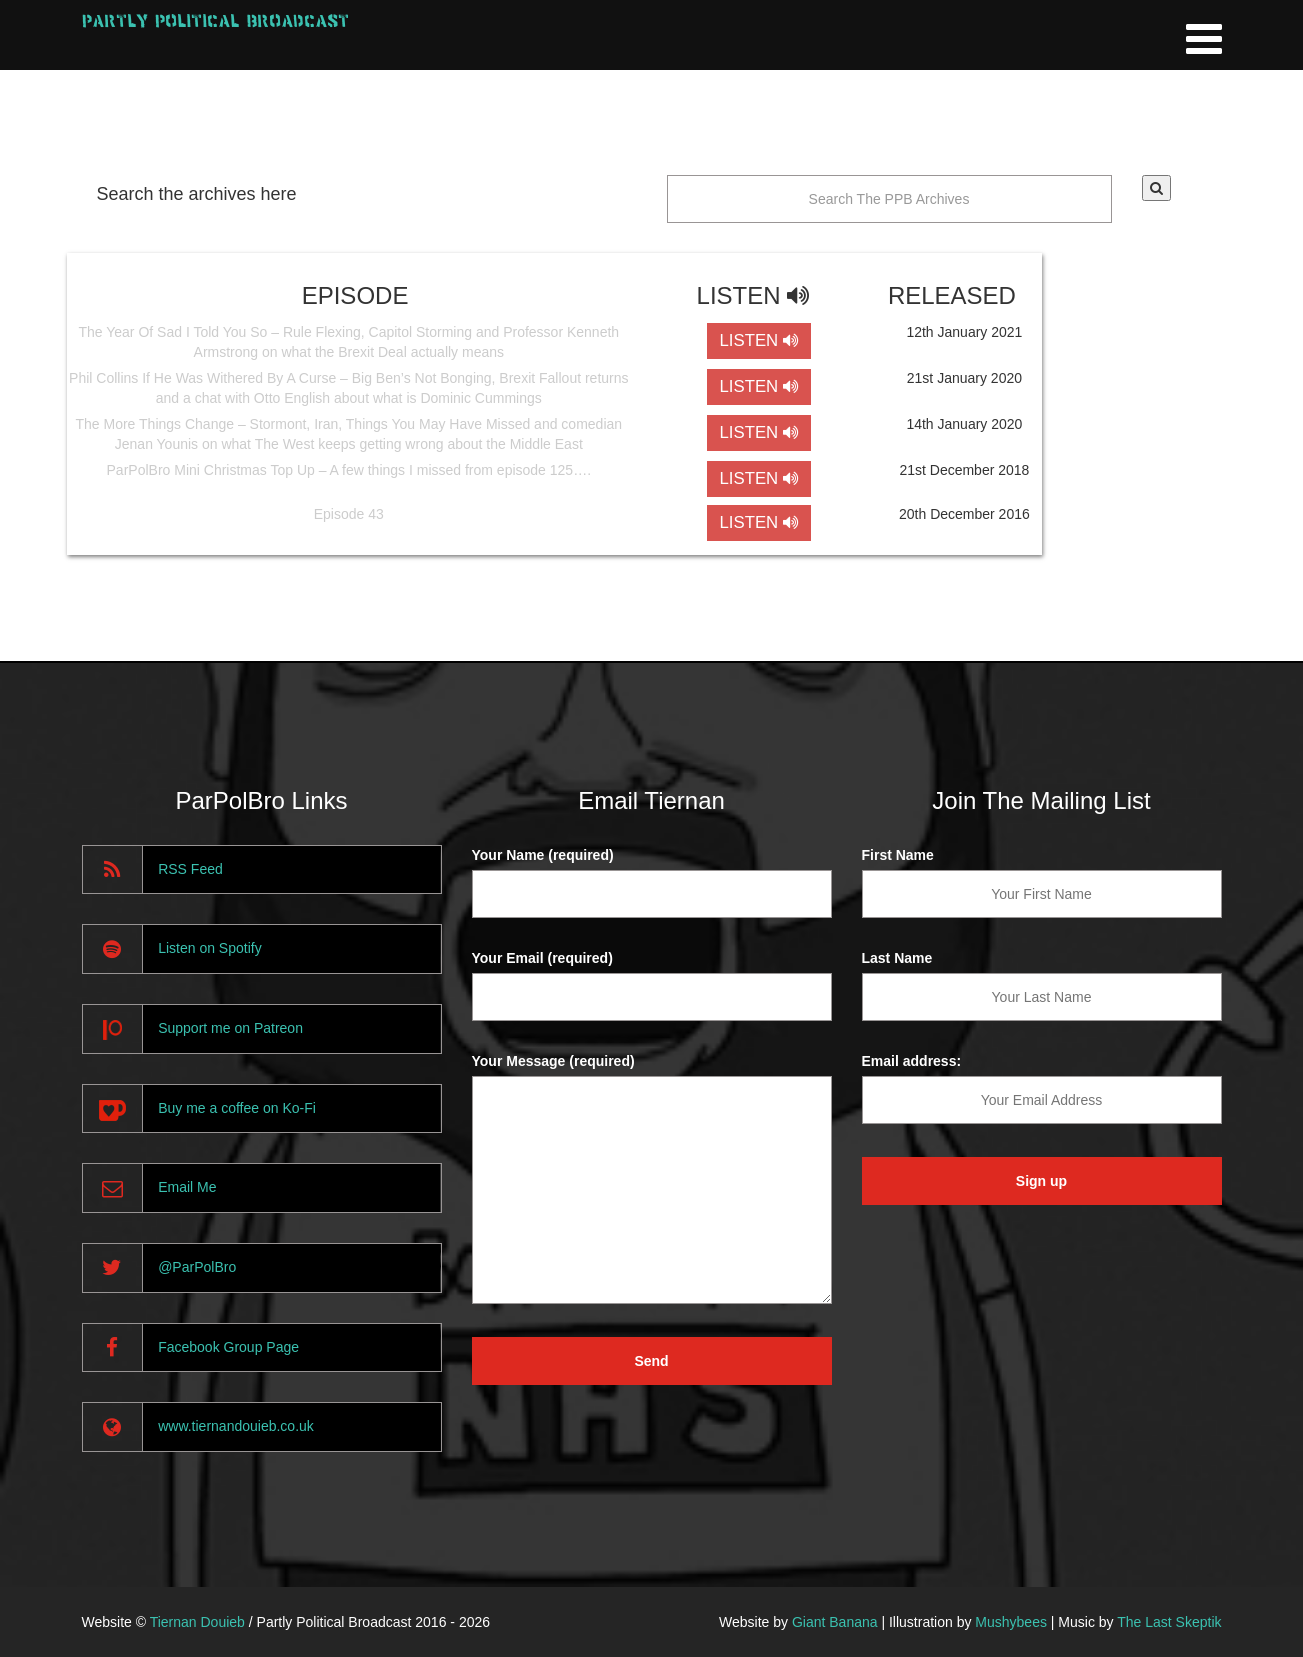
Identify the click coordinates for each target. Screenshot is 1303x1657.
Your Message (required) (553, 1061)
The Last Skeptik (1169, 1622)
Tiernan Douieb (197, 1622)
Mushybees (1011, 1622)
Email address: (912, 1061)
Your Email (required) (542, 958)
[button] (1156, 188)
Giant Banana (835, 1622)
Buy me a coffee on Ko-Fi (237, 1108)
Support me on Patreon (230, 1028)
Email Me (187, 1187)
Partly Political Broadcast (215, 20)
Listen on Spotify (210, 948)
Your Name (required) (543, 855)
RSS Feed (190, 869)
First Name (898, 855)
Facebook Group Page (228, 1347)
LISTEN (758, 340)
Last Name (897, 958)
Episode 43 (349, 514)
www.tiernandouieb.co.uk (236, 1426)
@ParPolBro (197, 1267)
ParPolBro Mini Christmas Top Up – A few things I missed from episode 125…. (349, 470)
